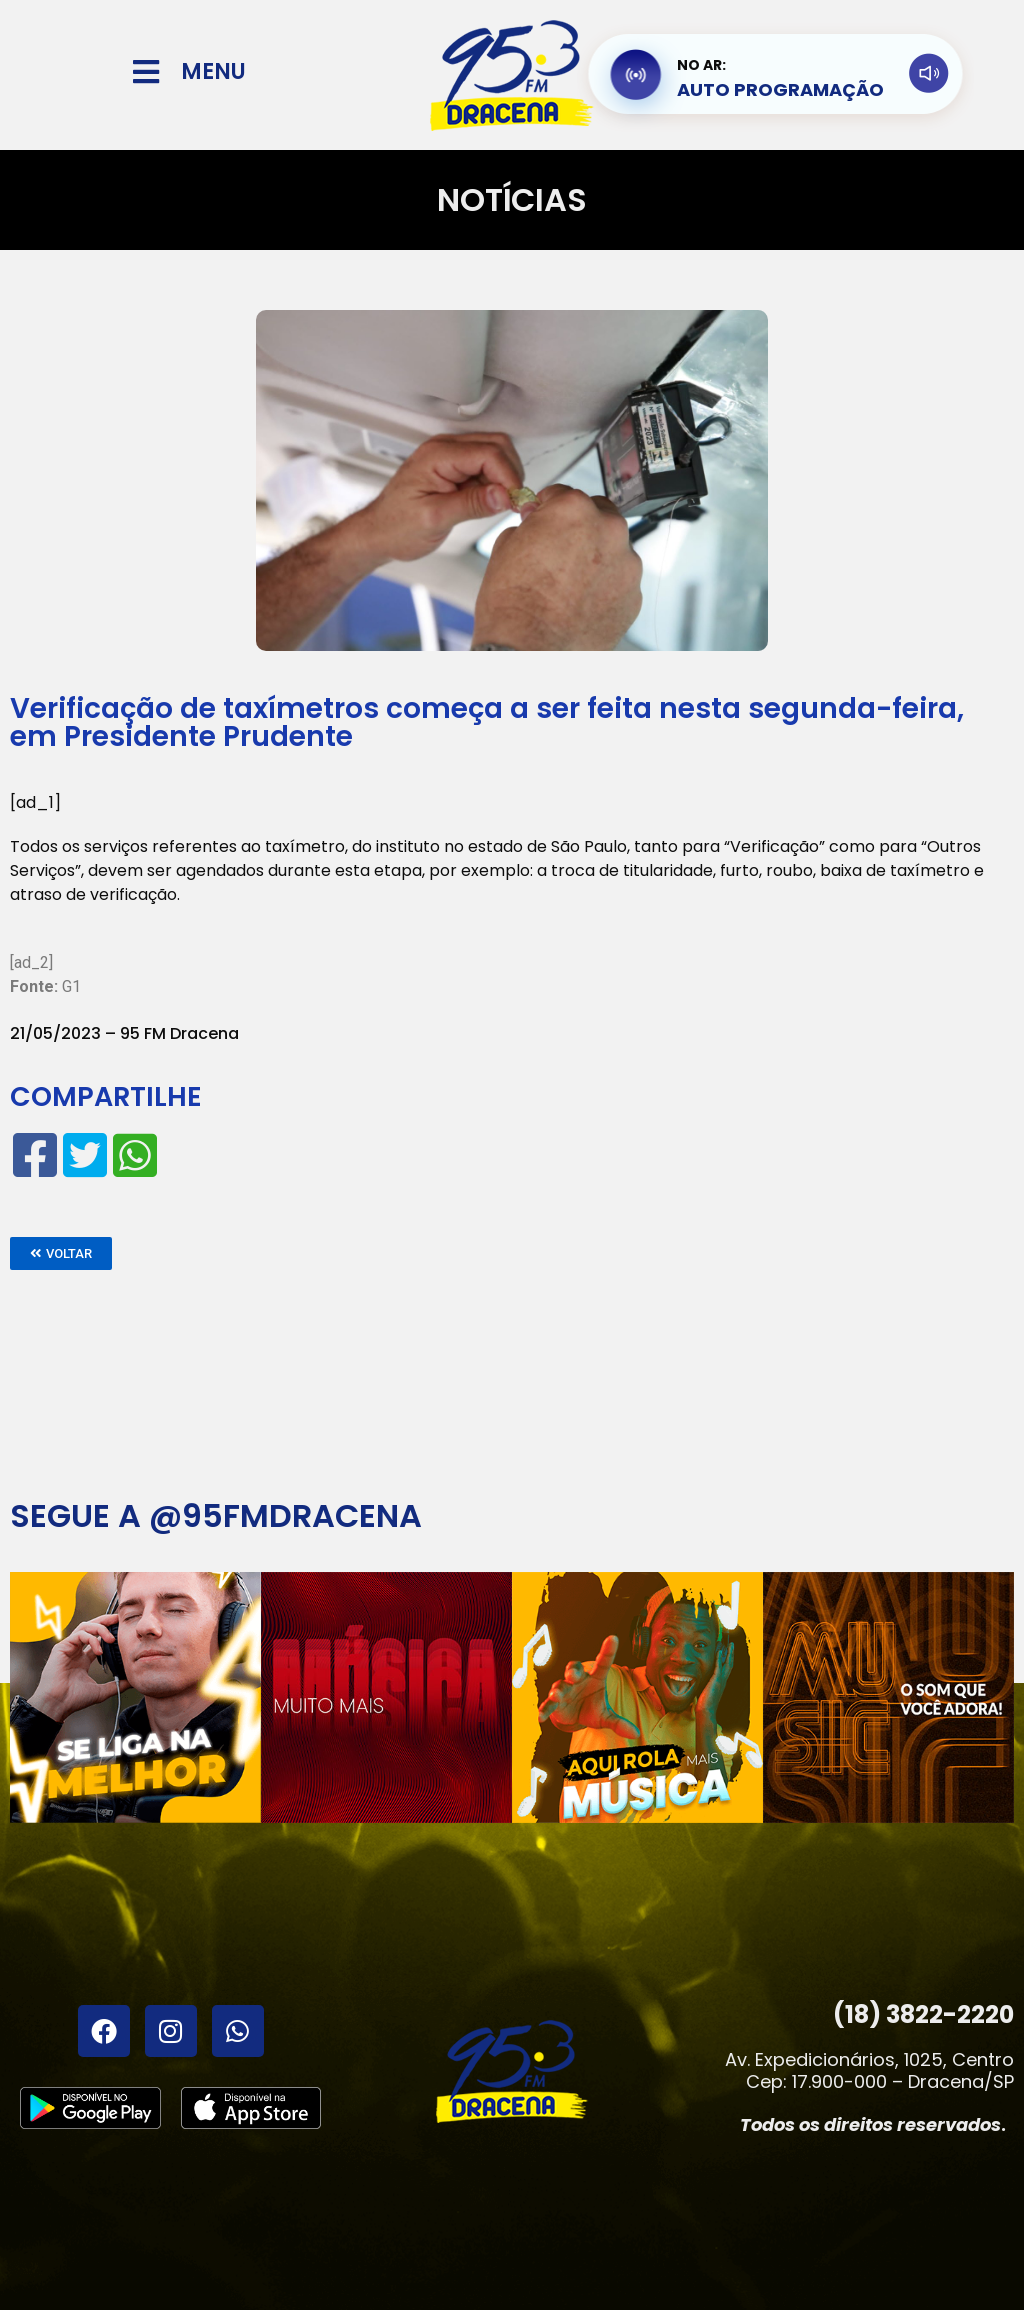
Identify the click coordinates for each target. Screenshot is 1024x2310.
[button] (61, 1253)
